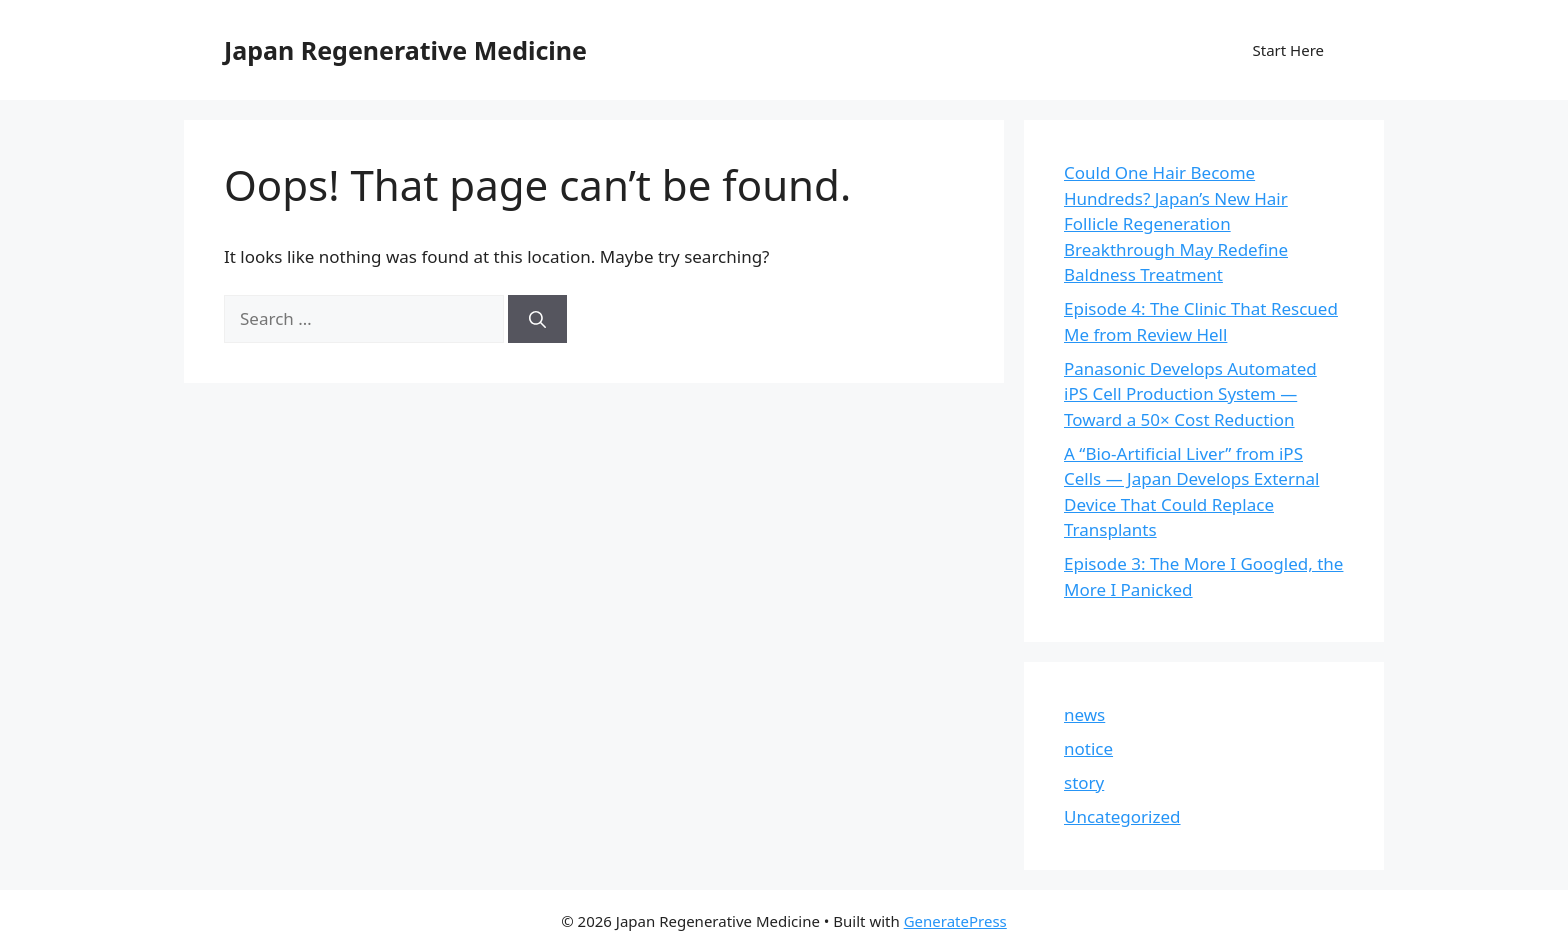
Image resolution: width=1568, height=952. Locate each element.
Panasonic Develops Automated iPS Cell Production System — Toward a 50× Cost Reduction (1190, 394)
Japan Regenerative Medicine (405, 50)
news (1084, 714)
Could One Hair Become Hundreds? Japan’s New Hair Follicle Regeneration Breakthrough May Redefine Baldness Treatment (1176, 223)
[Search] (537, 319)
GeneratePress (955, 921)
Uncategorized (1122, 816)
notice (1088, 748)
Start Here (1288, 50)
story (1084, 782)
